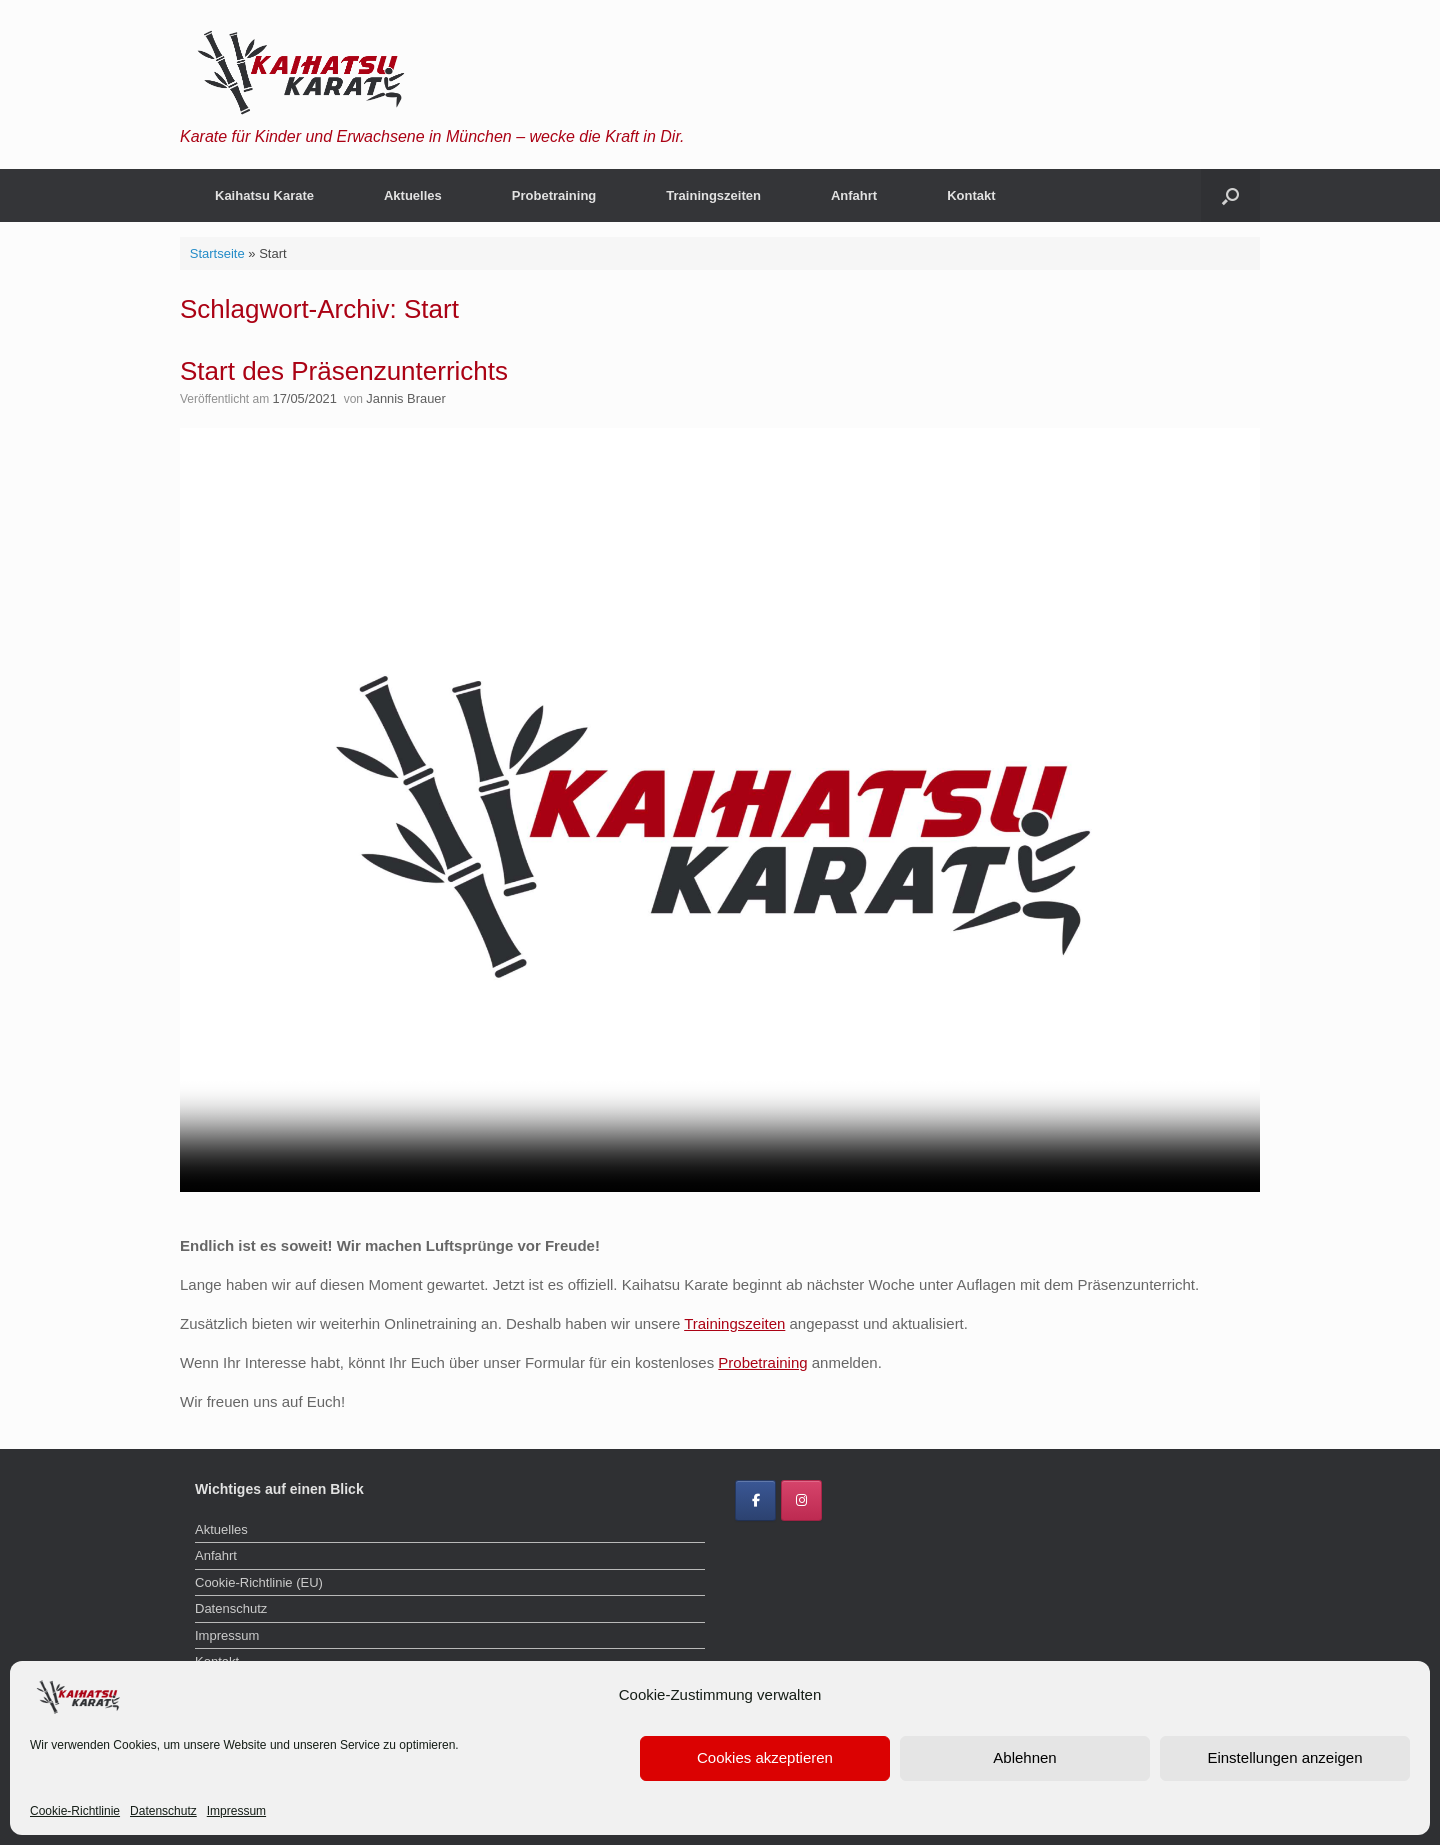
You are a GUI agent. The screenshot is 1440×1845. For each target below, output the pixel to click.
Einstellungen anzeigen (1284, 1757)
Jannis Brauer (399, 398)
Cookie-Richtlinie (75, 1811)
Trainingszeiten (713, 195)
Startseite (217, 253)
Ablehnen (1024, 1757)
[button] (1230, 195)
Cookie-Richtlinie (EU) (259, 1580)
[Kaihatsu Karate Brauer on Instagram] (801, 1499)
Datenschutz (163, 1811)
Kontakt (971, 195)
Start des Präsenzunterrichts (344, 371)
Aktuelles (413, 195)
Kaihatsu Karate (264, 195)
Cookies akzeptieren (765, 1757)
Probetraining (554, 195)
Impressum (236, 1811)
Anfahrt (854, 195)
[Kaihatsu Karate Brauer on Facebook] (755, 1499)
